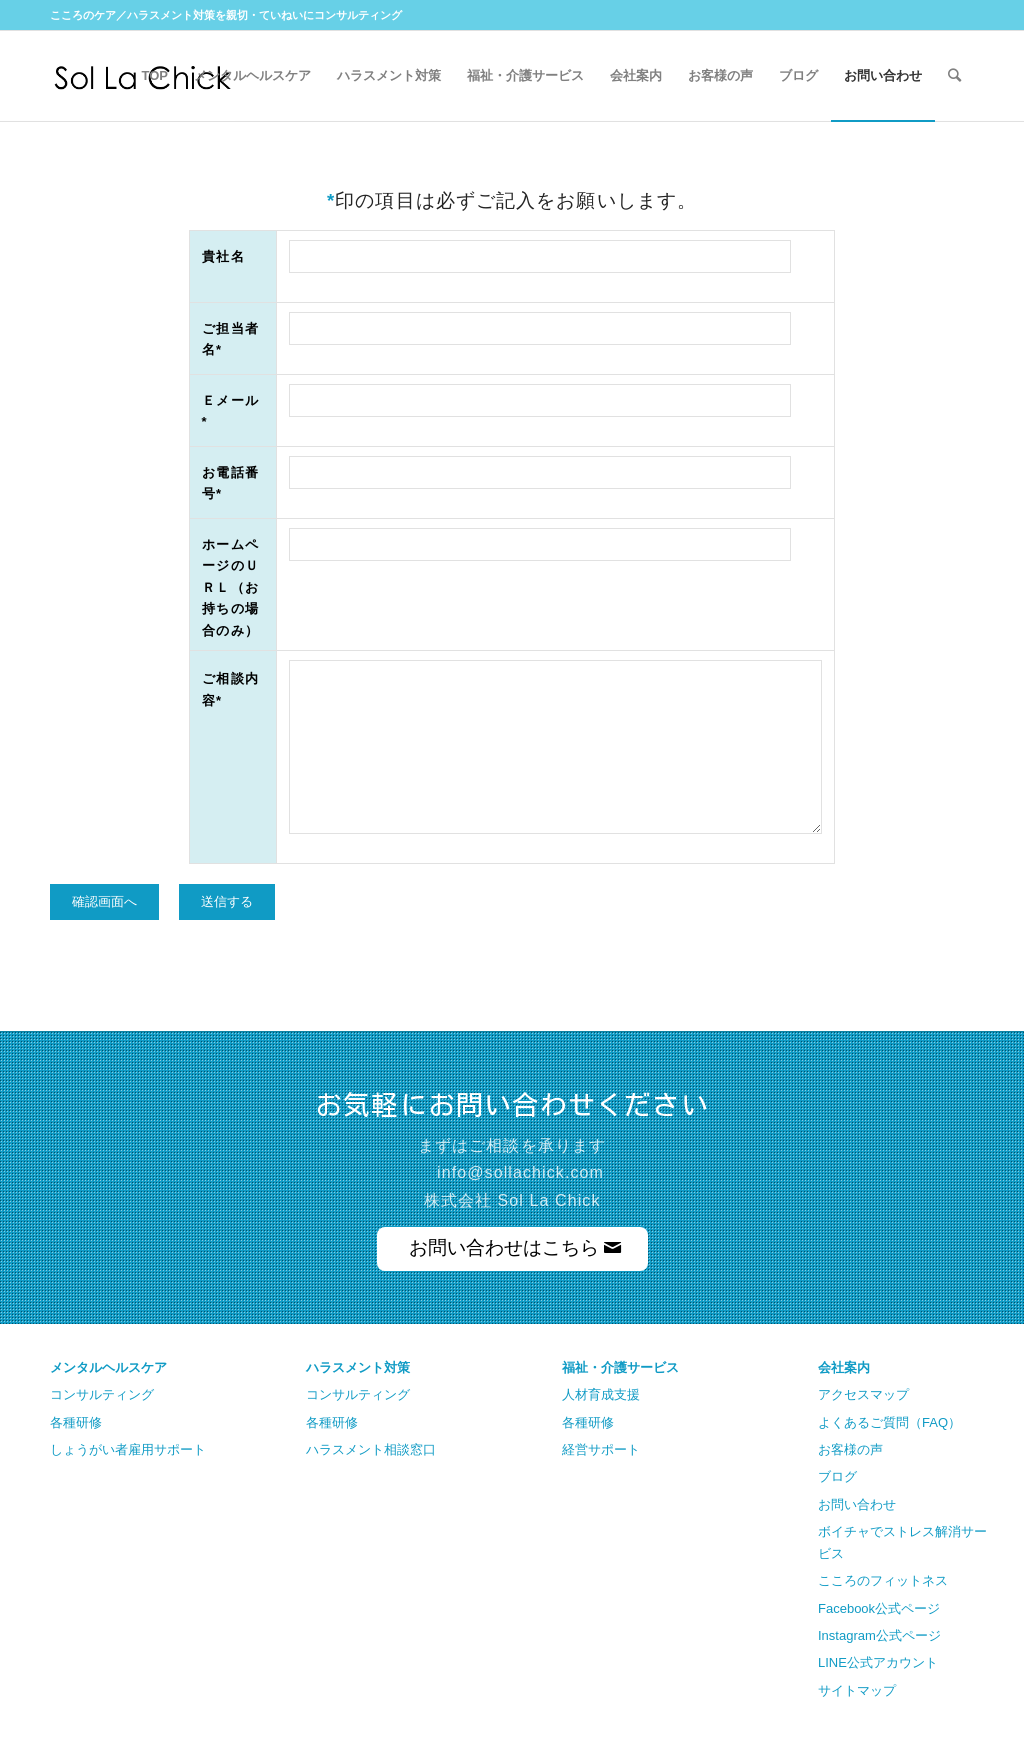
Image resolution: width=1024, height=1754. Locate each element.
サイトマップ (857, 1690)
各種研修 (76, 1422)
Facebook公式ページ (879, 1608)
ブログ (837, 1476)
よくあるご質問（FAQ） (889, 1422)
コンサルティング (102, 1394)
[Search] (954, 76)
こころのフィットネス (883, 1580)
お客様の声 (850, 1449)
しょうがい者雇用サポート (128, 1449)
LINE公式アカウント (878, 1662)
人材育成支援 (601, 1394)
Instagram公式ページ (879, 1635)
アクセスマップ (863, 1394)
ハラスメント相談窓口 (371, 1449)
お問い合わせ (857, 1504)
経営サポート (601, 1449)
